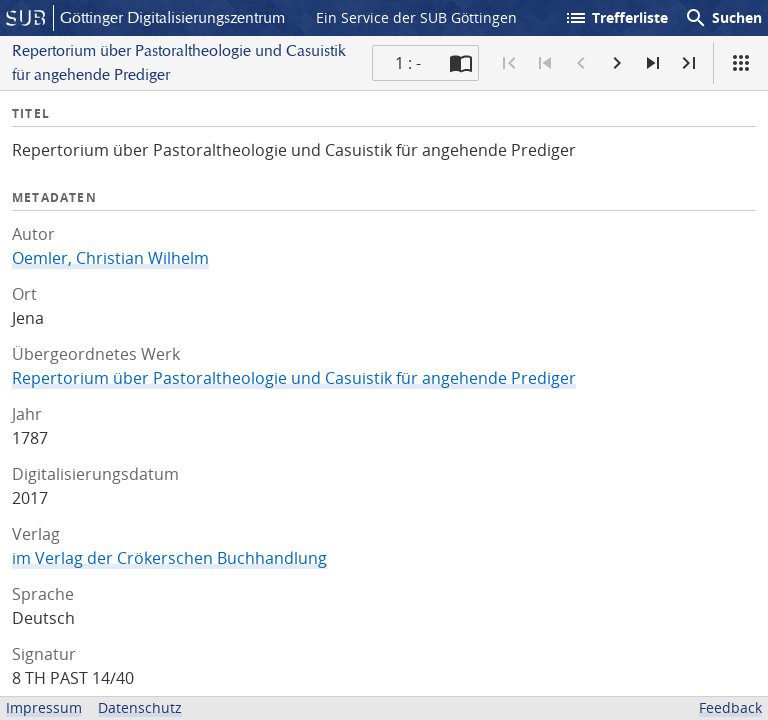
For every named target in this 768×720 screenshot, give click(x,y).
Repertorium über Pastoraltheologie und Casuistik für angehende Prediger (294, 378)
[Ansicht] (741, 63)
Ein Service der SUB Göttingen (416, 17)
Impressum (44, 707)
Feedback (730, 707)
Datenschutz (140, 707)
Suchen (723, 18)
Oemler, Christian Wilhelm (110, 258)
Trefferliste (616, 18)
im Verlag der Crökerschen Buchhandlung (169, 558)
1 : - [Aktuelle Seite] (408, 63)
